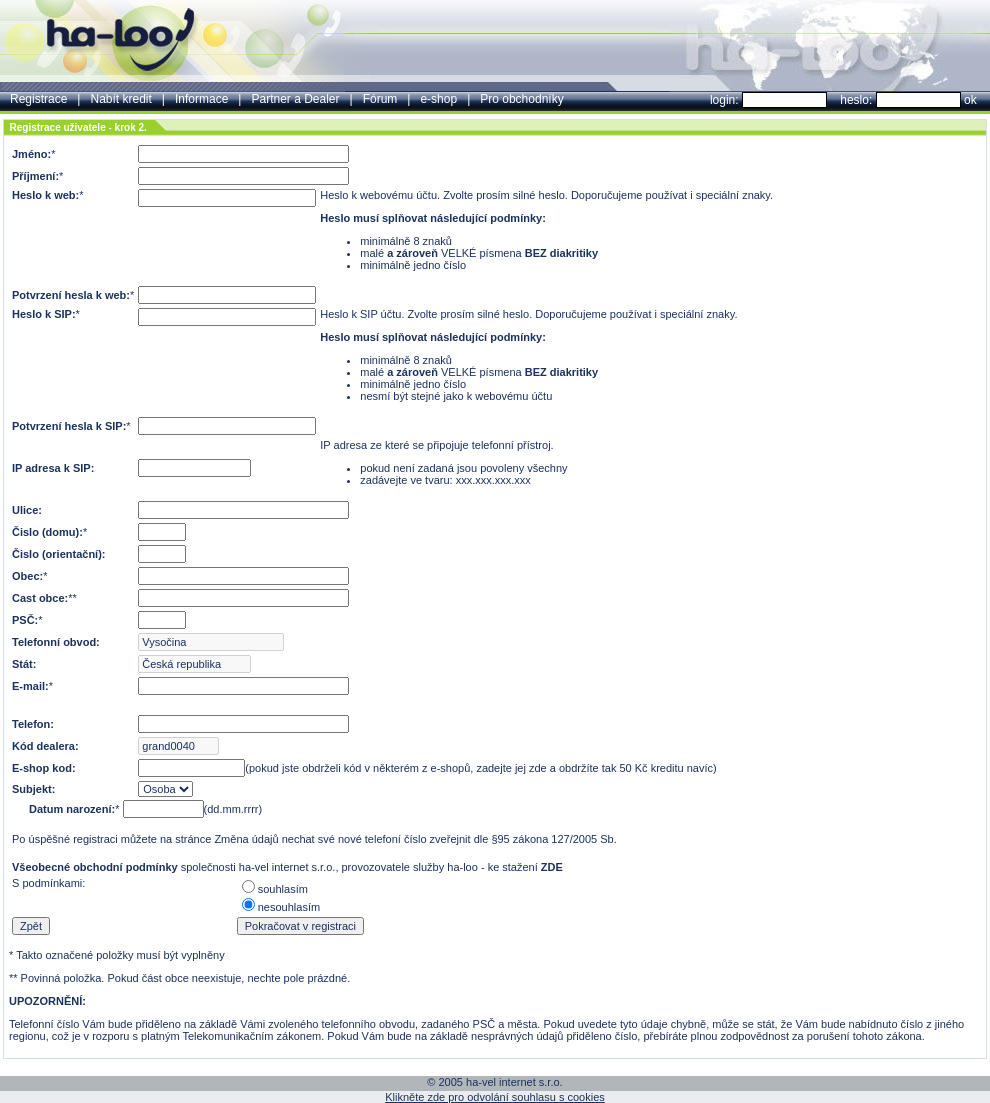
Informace (201, 99)
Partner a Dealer (295, 99)
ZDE (552, 867)
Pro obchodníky (521, 99)
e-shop (438, 99)
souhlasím (283, 889)
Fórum (380, 99)
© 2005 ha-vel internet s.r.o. (494, 1082)
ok (970, 100)
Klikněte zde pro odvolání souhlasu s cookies (495, 1097)
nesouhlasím (289, 907)
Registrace (38, 99)
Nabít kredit (120, 99)
